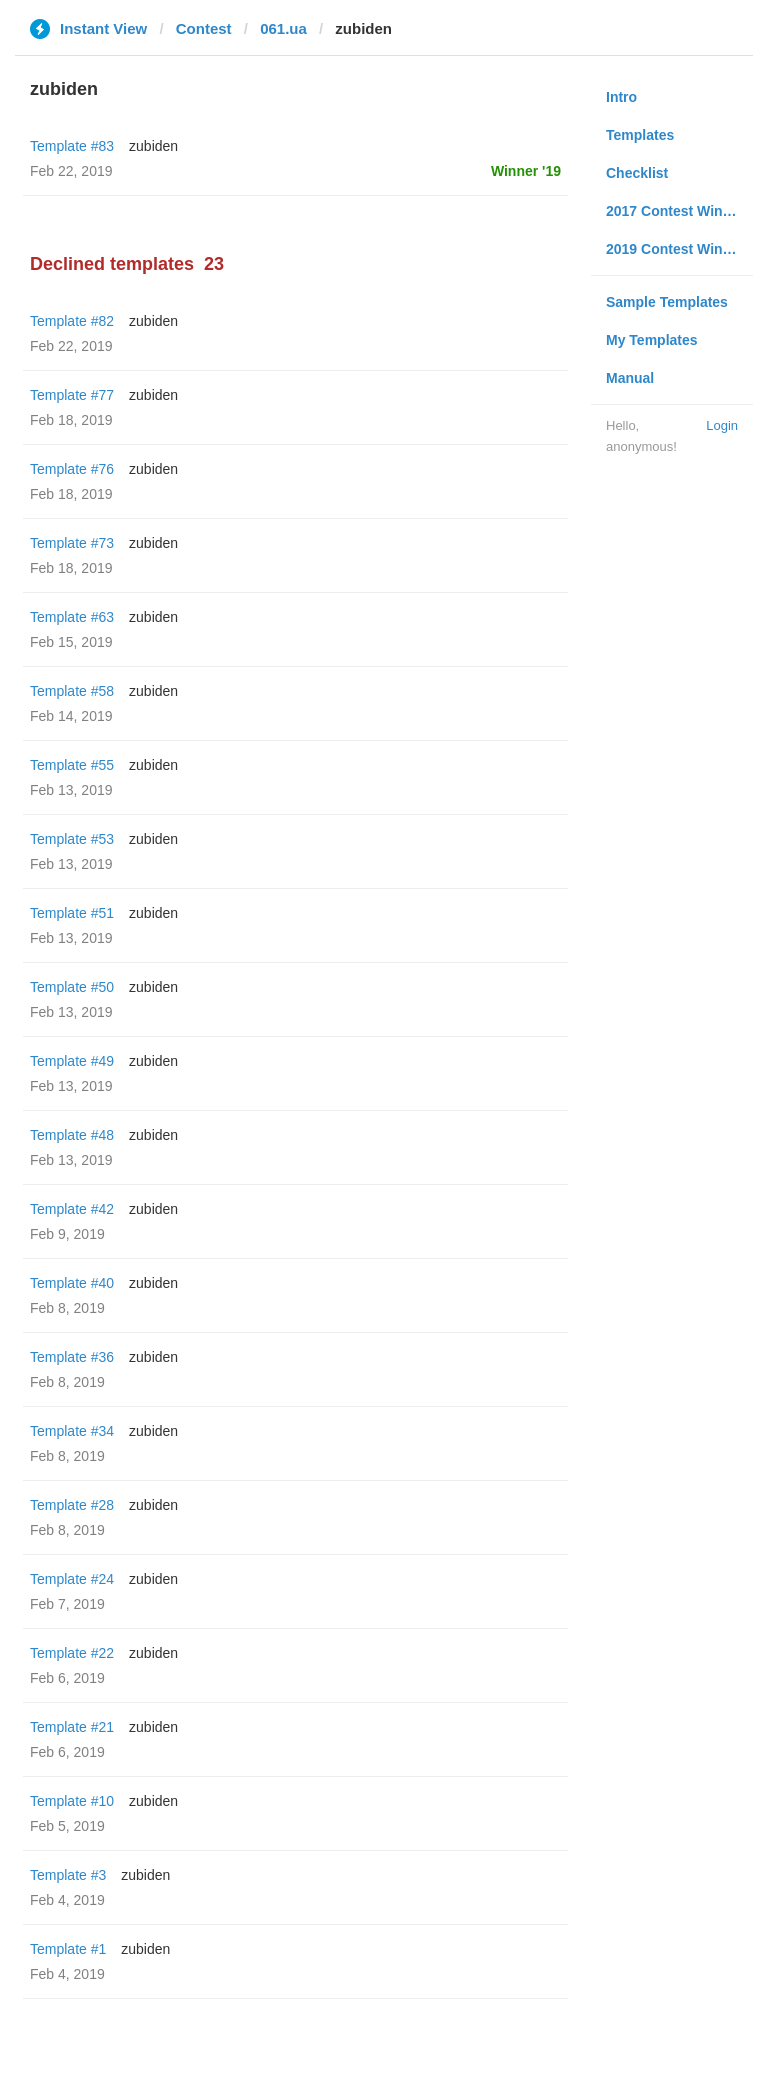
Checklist (637, 173)
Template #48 (72, 1135)
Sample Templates (667, 302)
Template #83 (72, 146)
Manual (630, 378)
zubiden (153, 146)
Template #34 (72, 1431)
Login (722, 425)
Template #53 (72, 839)
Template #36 (72, 1357)
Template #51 (72, 913)
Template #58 (72, 691)
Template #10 (72, 1801)
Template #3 (68, 1875)
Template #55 (72, 765)
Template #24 (72, 1579)
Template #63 (72, 617)
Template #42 (72, 1209)
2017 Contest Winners (679, 211)
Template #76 (72, 469)
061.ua (283, 28)
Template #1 (68, 1949)
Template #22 (72, 1653)
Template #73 (72, 543)
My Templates (652, 340)
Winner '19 (526, 171)
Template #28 (72, 1505)
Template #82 (72, 321)
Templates (640, 135)
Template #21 (72, 1727)
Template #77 (72, 395)
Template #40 (72, 1283)
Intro (621, 97)
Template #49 (72, 1061)
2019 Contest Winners (679, 249)
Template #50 (72, 987)
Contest (204, 28)
